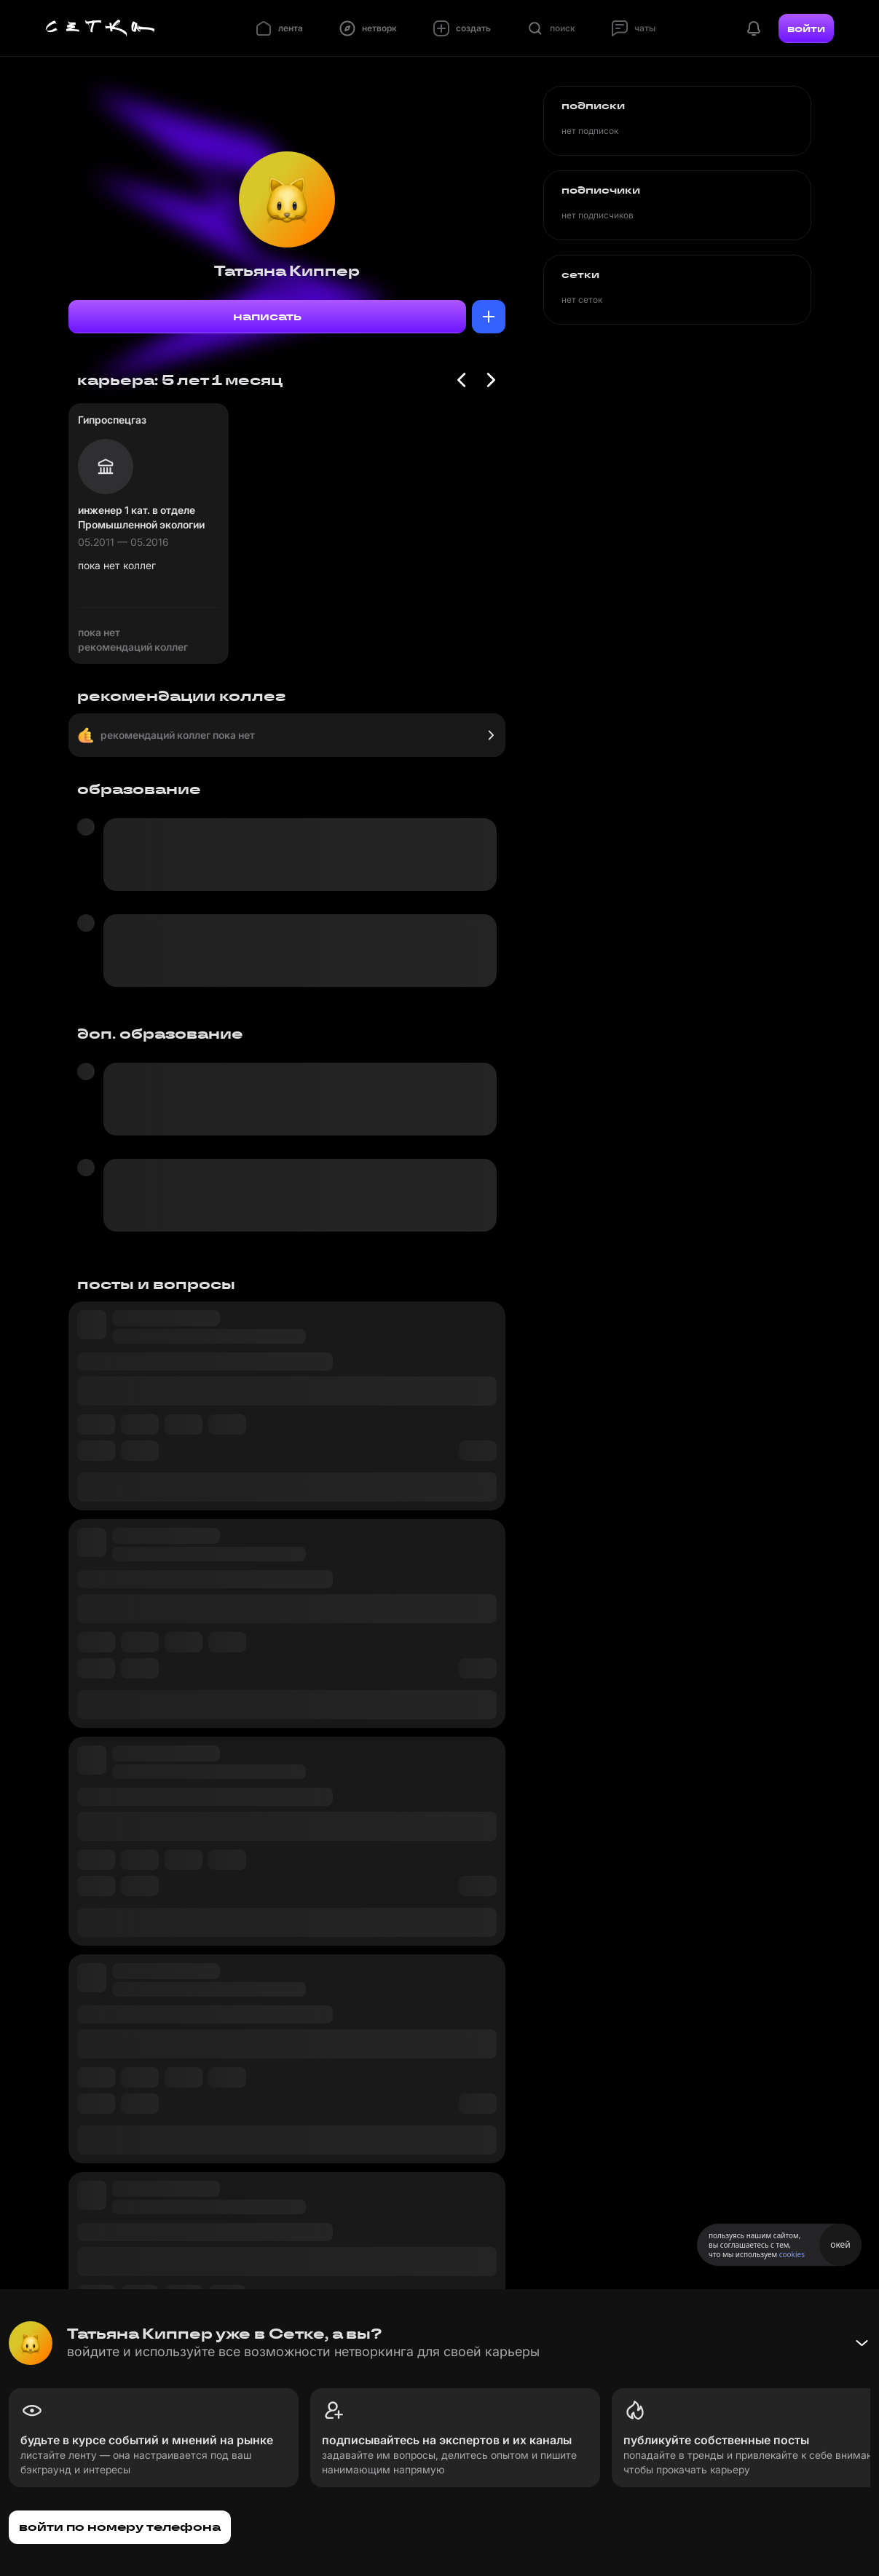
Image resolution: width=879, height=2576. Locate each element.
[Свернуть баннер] (861, 2343)
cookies (792, 2254)
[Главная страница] (100, 28)
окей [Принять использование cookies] (840, 2244)
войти (806, 28)
